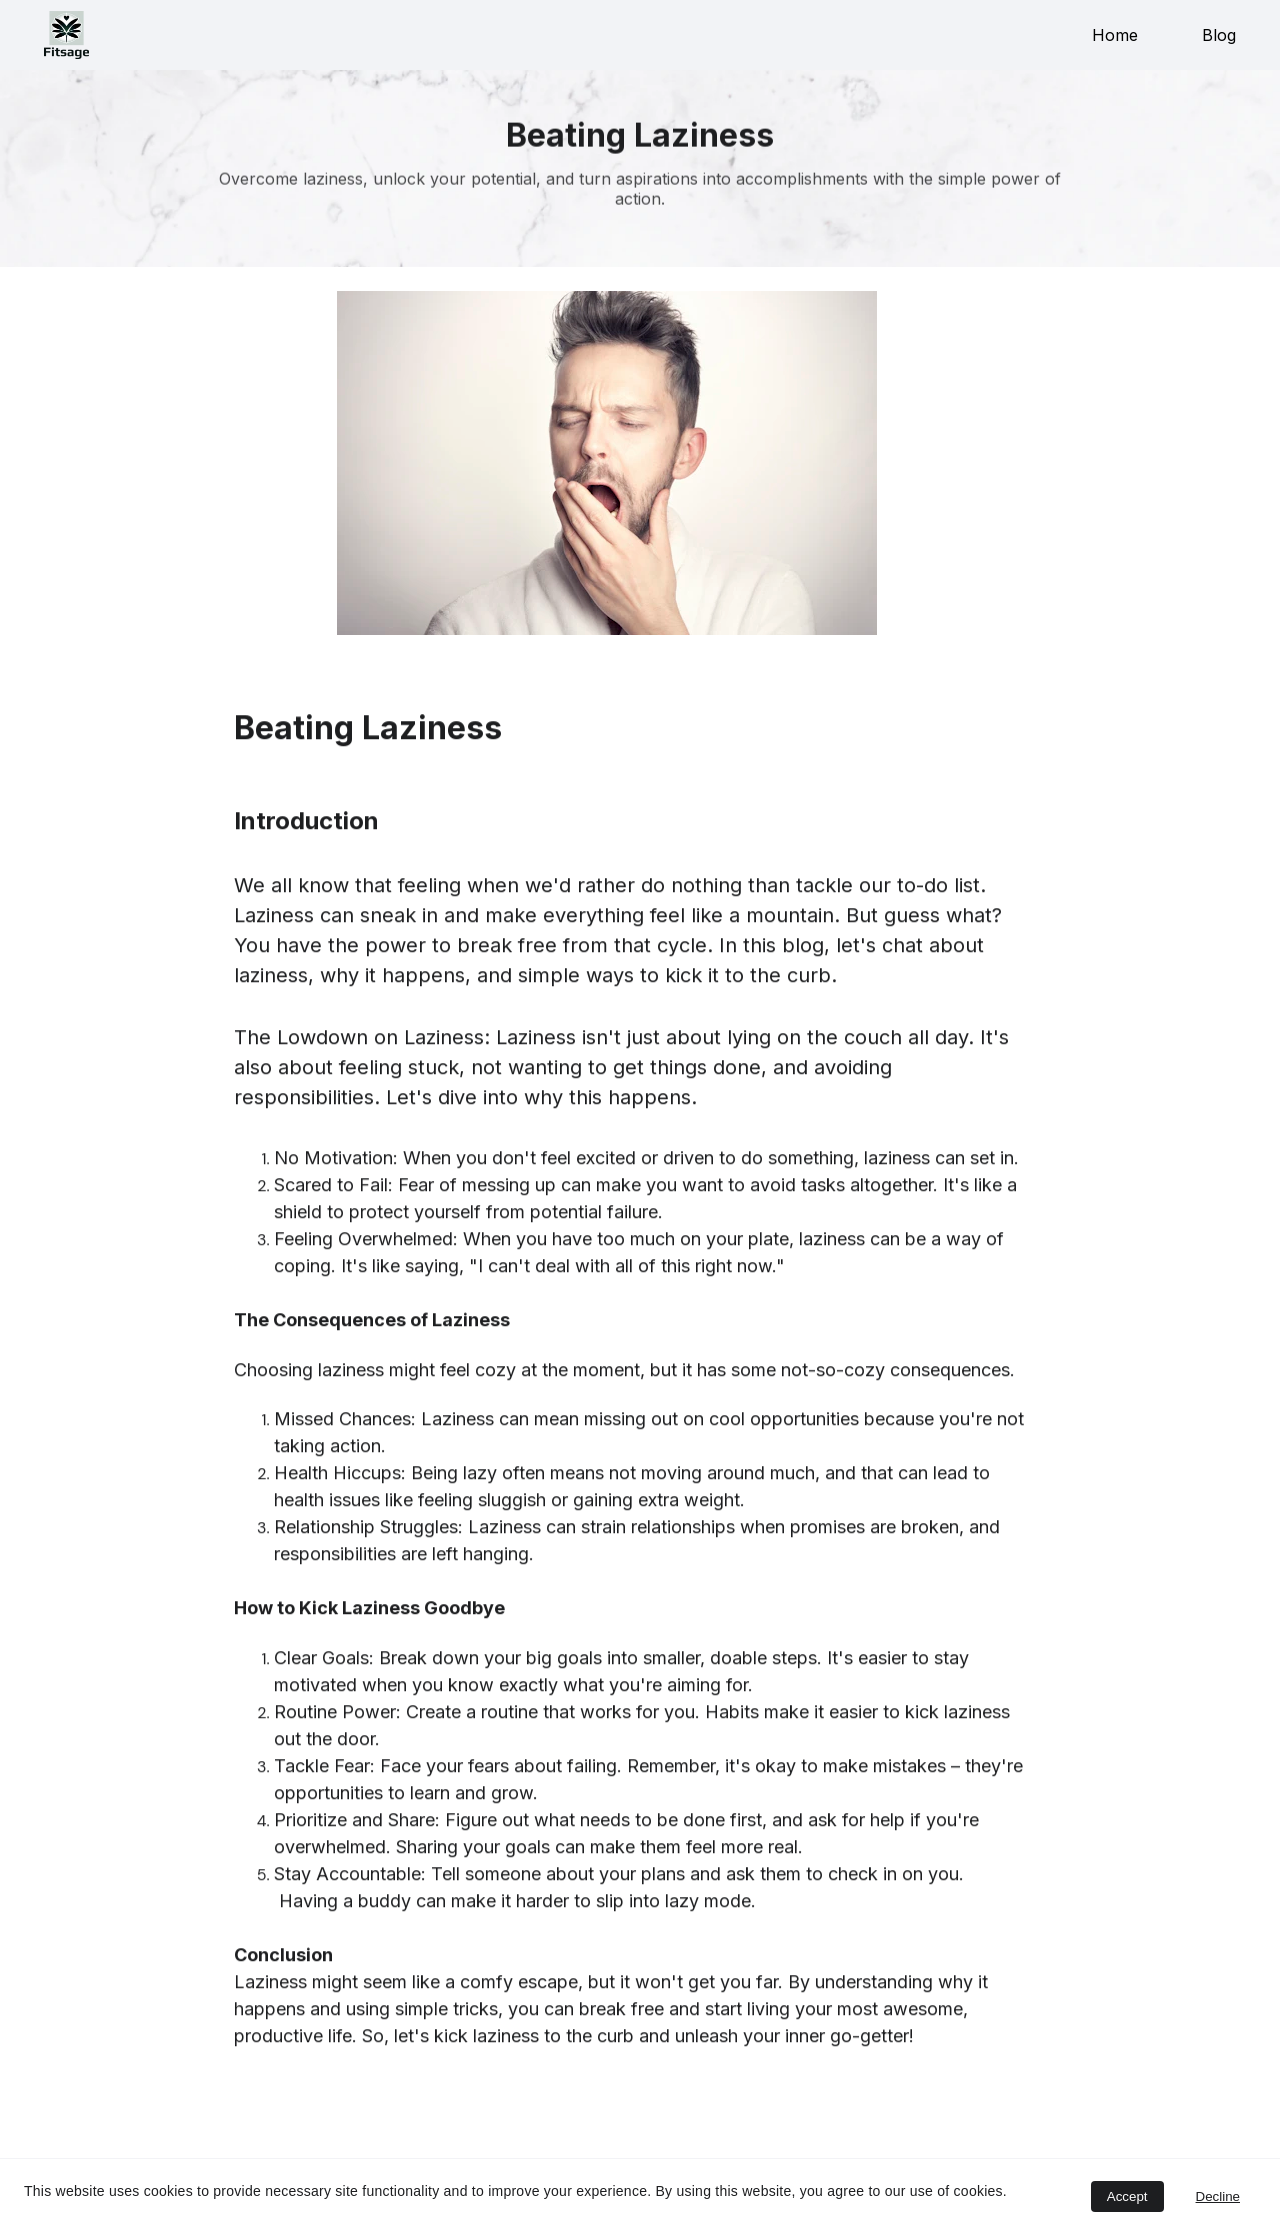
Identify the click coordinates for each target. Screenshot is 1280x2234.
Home (1115, 35)
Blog (1219, 35)
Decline (1218, 2196)
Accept (1127, 2196)
